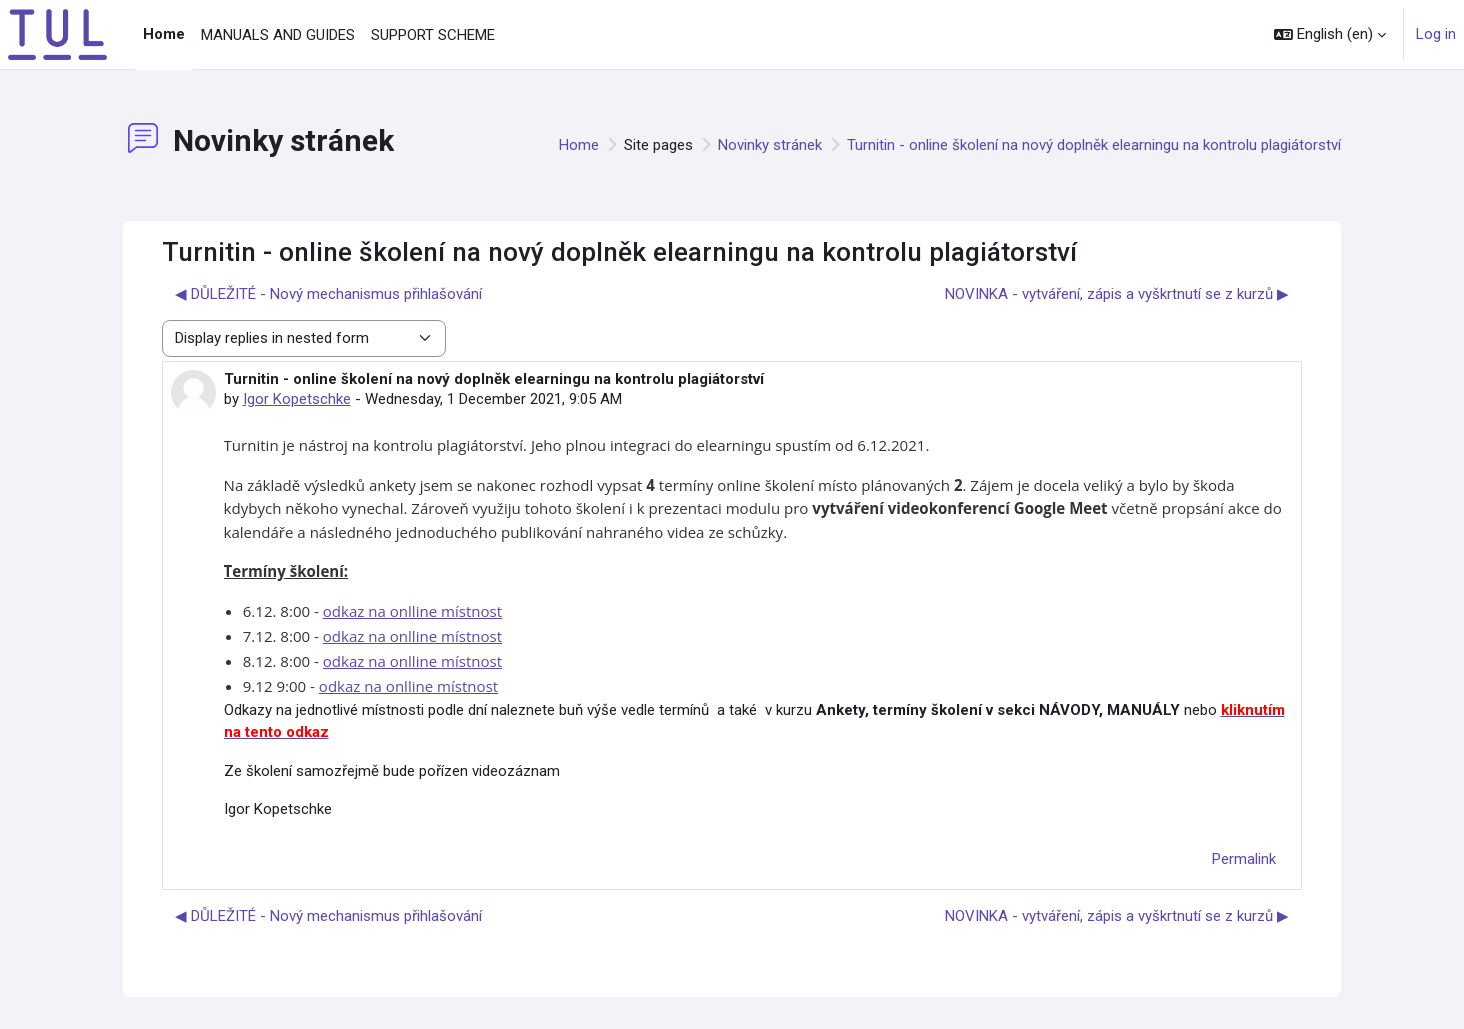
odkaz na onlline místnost (412, 611)
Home (579, 145)
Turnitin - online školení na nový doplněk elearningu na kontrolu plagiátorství (1094, 145)
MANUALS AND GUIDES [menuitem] (278, 35)
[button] (1330, 34)
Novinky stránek (770, 145)
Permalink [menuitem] (1244, 859)
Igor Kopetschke (297, 399)
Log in (1436, 34)
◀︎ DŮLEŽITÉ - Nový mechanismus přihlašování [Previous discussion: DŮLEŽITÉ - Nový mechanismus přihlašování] (328, 294)
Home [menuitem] (164, 34)
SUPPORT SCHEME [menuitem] (433, 35)
